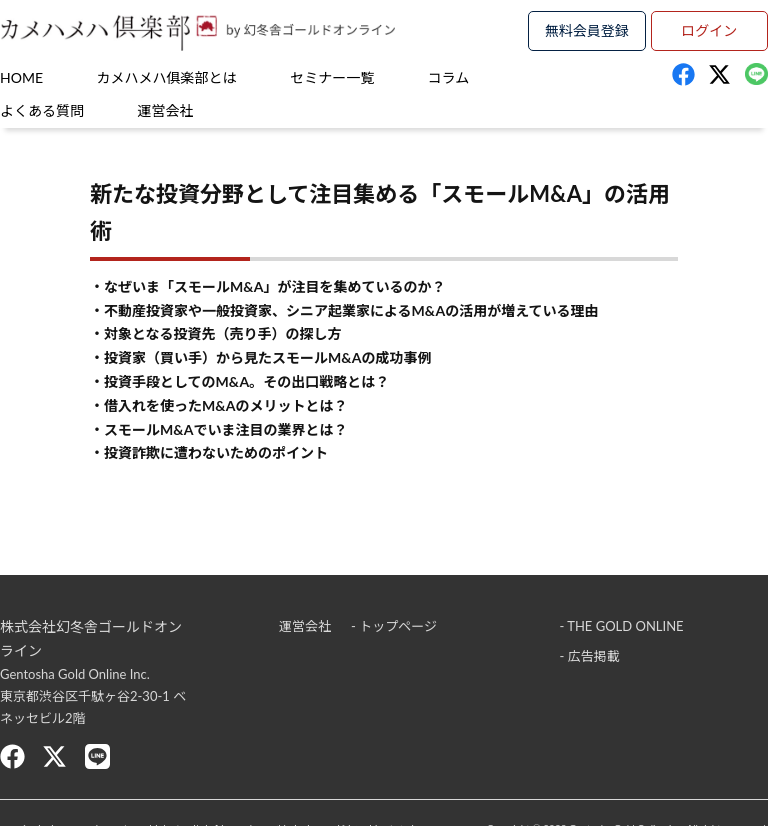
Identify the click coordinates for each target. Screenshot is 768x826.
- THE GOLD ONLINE (622, 626)
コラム (449, 77)
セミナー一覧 (332, 77)
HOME (21, 77)
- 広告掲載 (590, 656)
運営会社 (166, 110)
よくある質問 (42, 110)
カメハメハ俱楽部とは (167, 77)
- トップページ (394, 626)
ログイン (709, 30)
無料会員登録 (587, 30)
